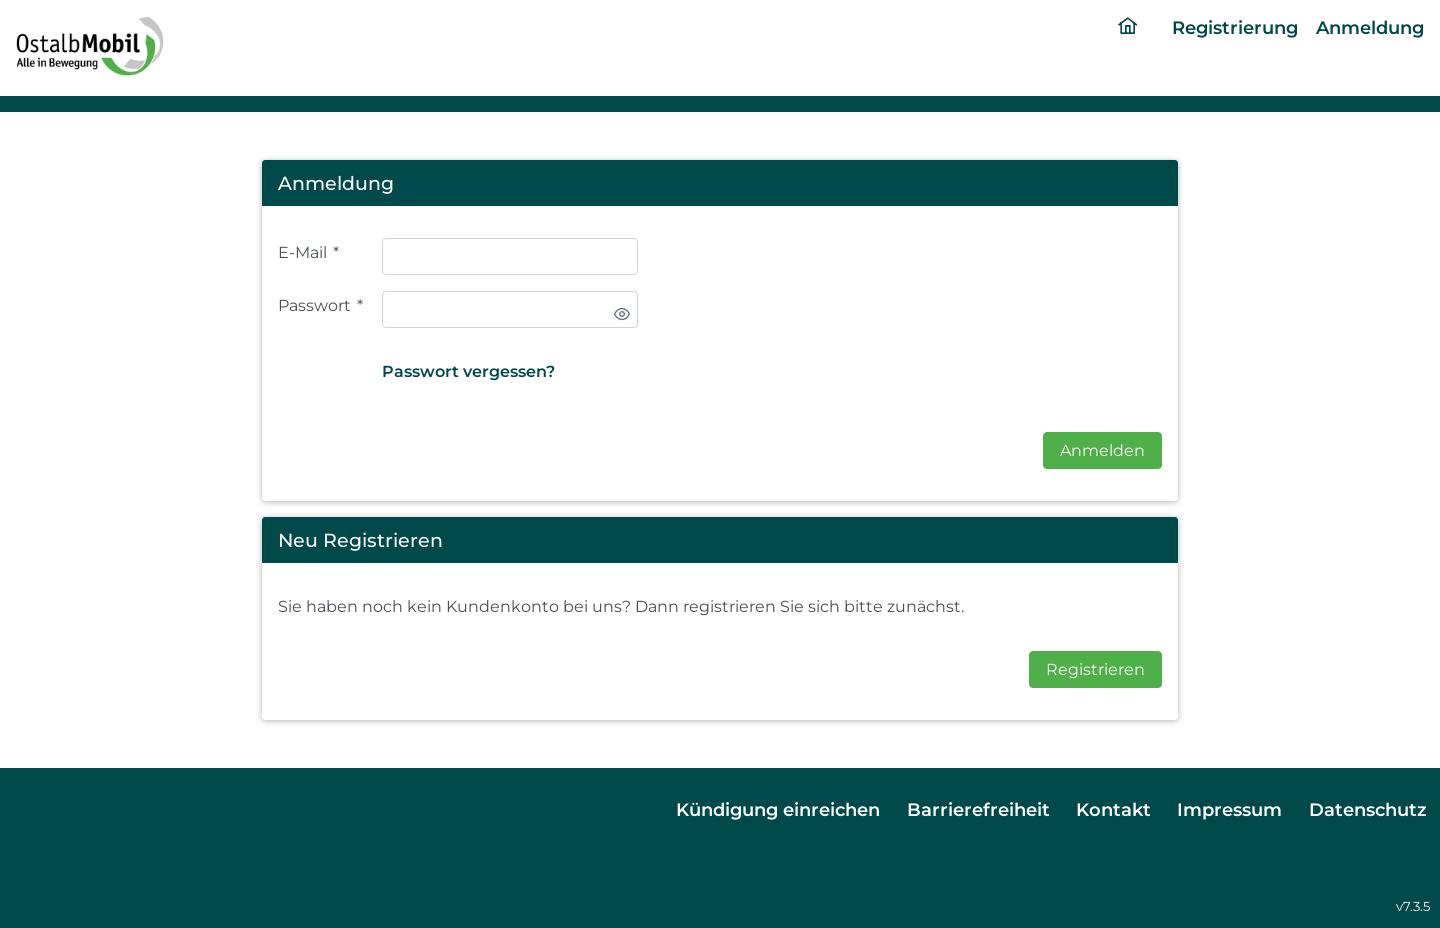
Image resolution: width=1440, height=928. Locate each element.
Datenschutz (1368, 809)
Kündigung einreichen (778, 809)
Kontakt (1113, 809)
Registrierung (1235, 27)
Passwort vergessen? (468, 371)
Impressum (1229, 809)
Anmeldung (1370, 27)
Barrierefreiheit (978, 809)
